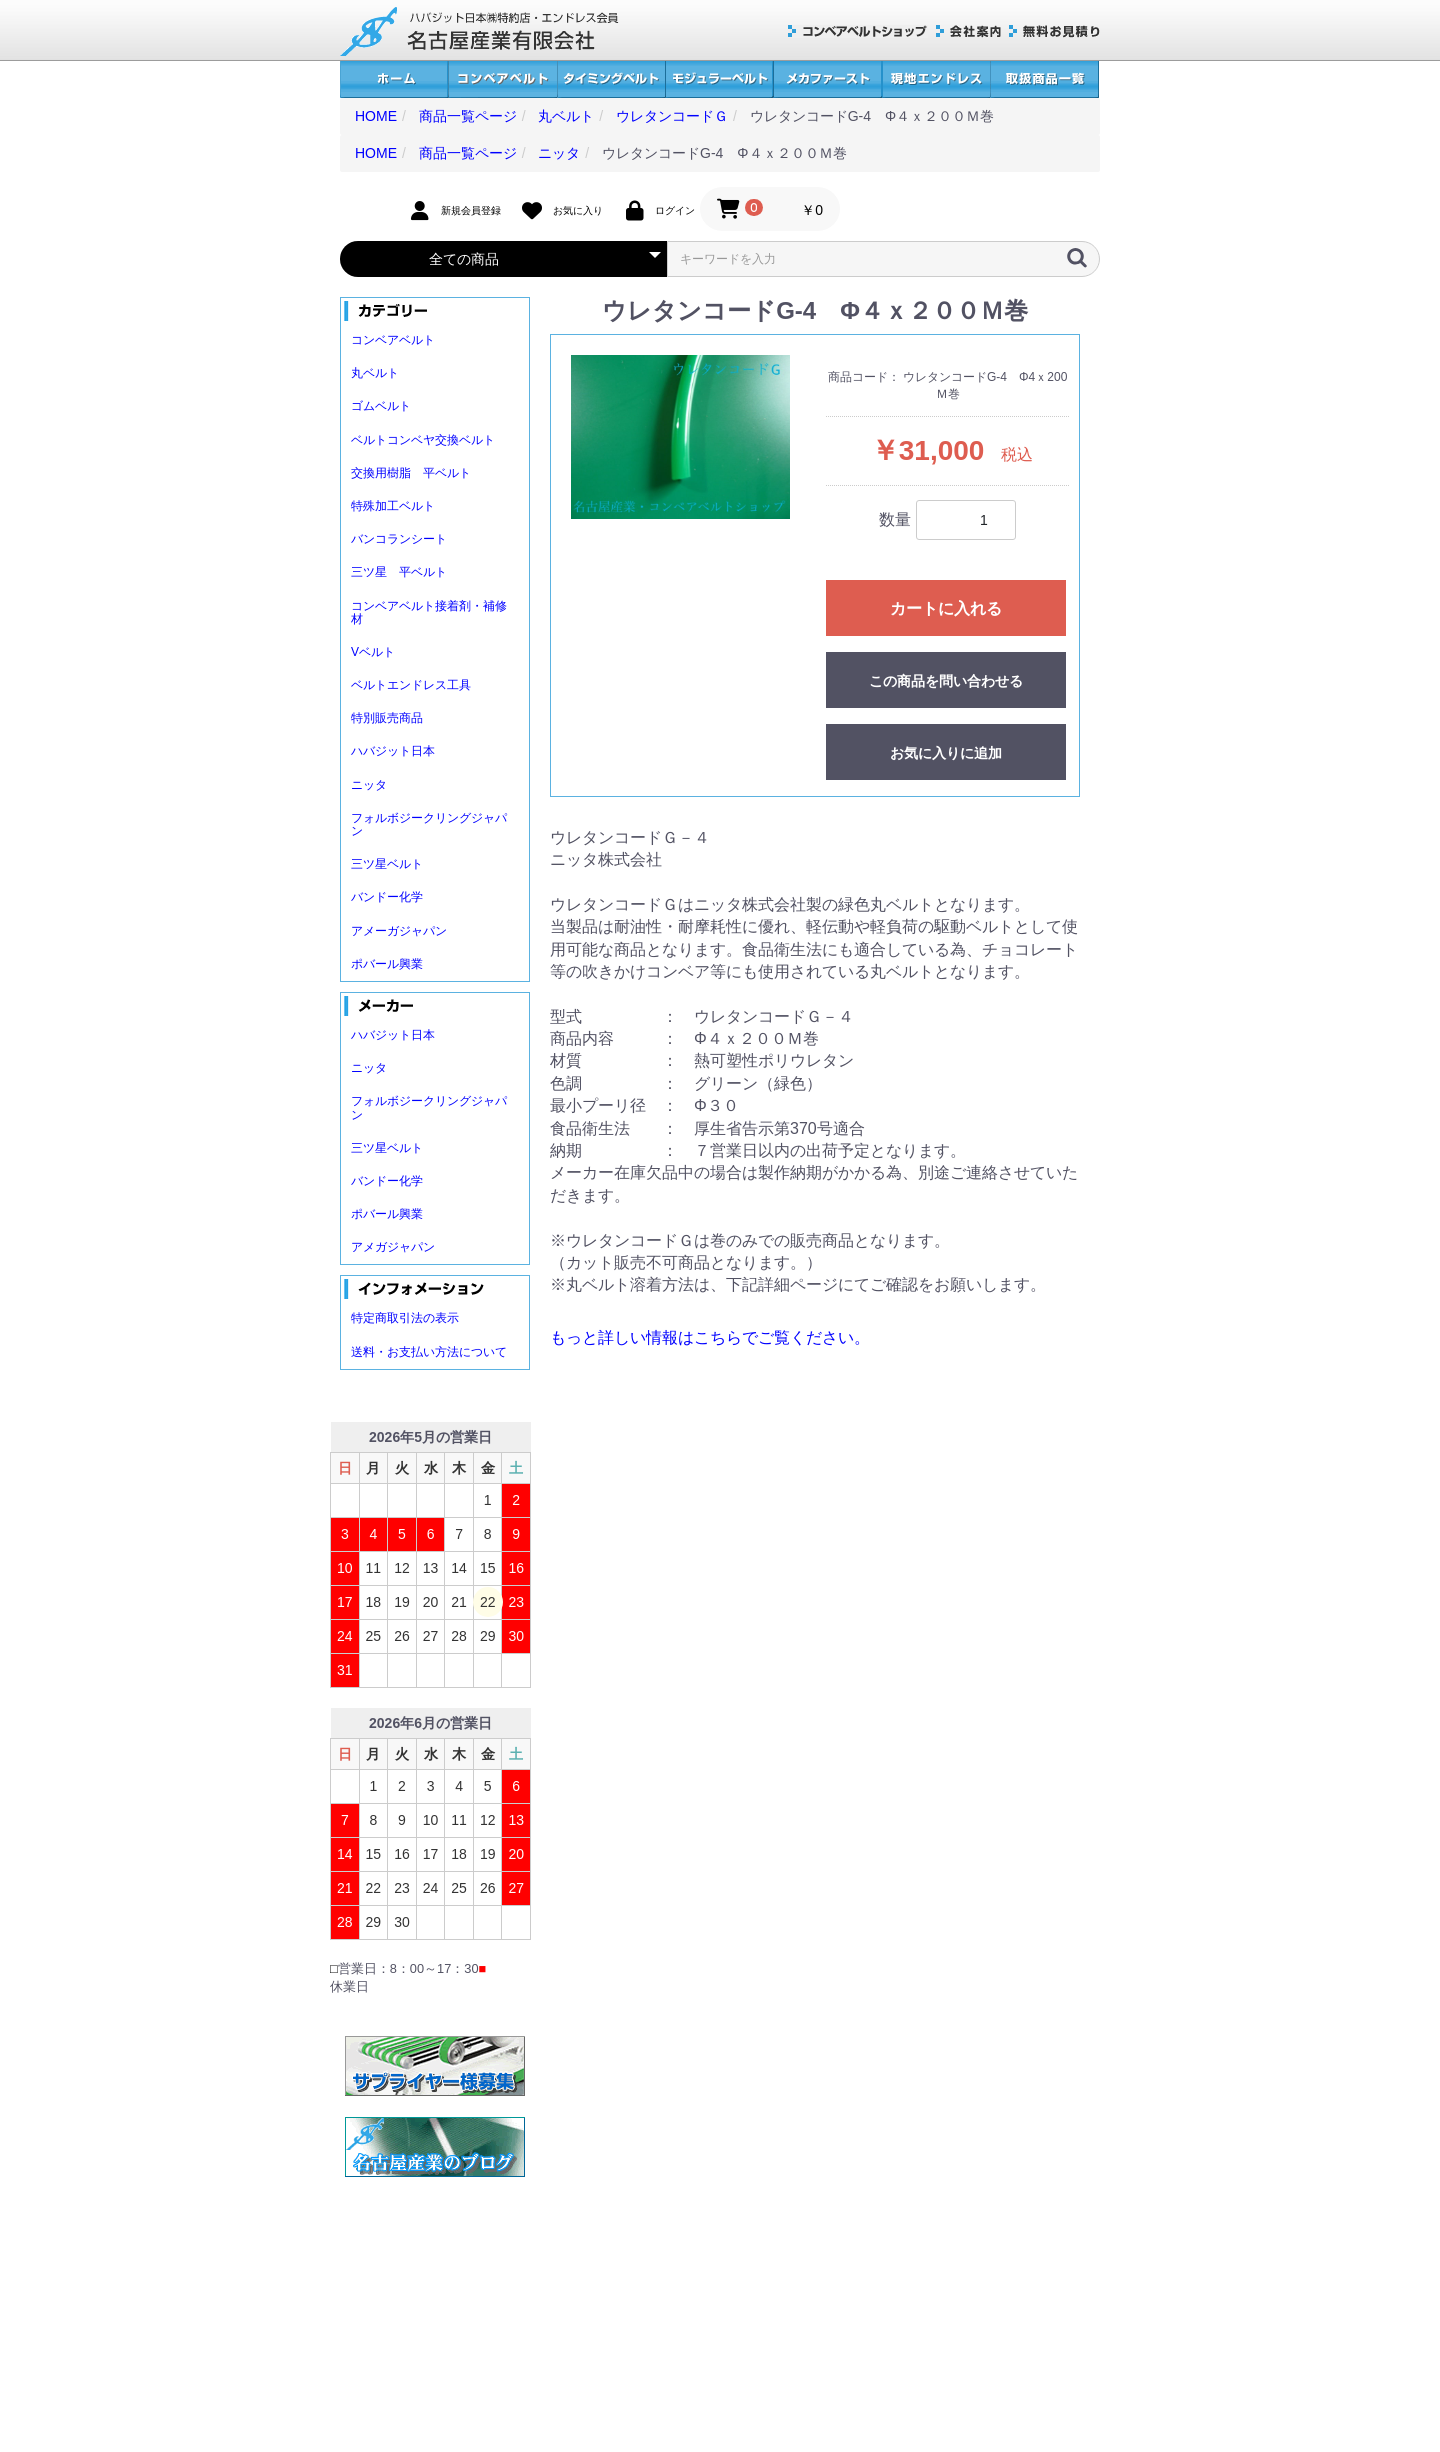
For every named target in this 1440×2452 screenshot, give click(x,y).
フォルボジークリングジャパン (429, 824)
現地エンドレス (936, 79)
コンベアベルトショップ (858, 31)
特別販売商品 (387, 718)
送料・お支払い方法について (429, 1352)
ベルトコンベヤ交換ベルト (423, 440)
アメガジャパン (393, 1247)
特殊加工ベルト (393, 506)
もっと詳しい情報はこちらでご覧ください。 (710, 1337)
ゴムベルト (381, 406)
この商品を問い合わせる (946, 681)
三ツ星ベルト (387, 864)
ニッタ (369, 785)
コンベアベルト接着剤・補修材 (429, 612)
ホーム (394, 79)
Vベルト (373, 652)
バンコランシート (399, 539)
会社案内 (968, 31)
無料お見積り (1054, 31)
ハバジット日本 (393, 751)
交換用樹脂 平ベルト (411, 473)
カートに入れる (946, 608)
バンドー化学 (387, 897)
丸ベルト (375, 373)
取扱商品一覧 (1044, 79)
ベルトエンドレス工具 (411, 685)
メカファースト (827, 79)
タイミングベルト (611, 79)
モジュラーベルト (719, 79)
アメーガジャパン (399, 931)
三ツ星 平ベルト (399, 572)
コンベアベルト (502, 79)
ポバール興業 (387, 964)
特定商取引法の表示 (405, 1318)
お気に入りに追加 (946, 753)
